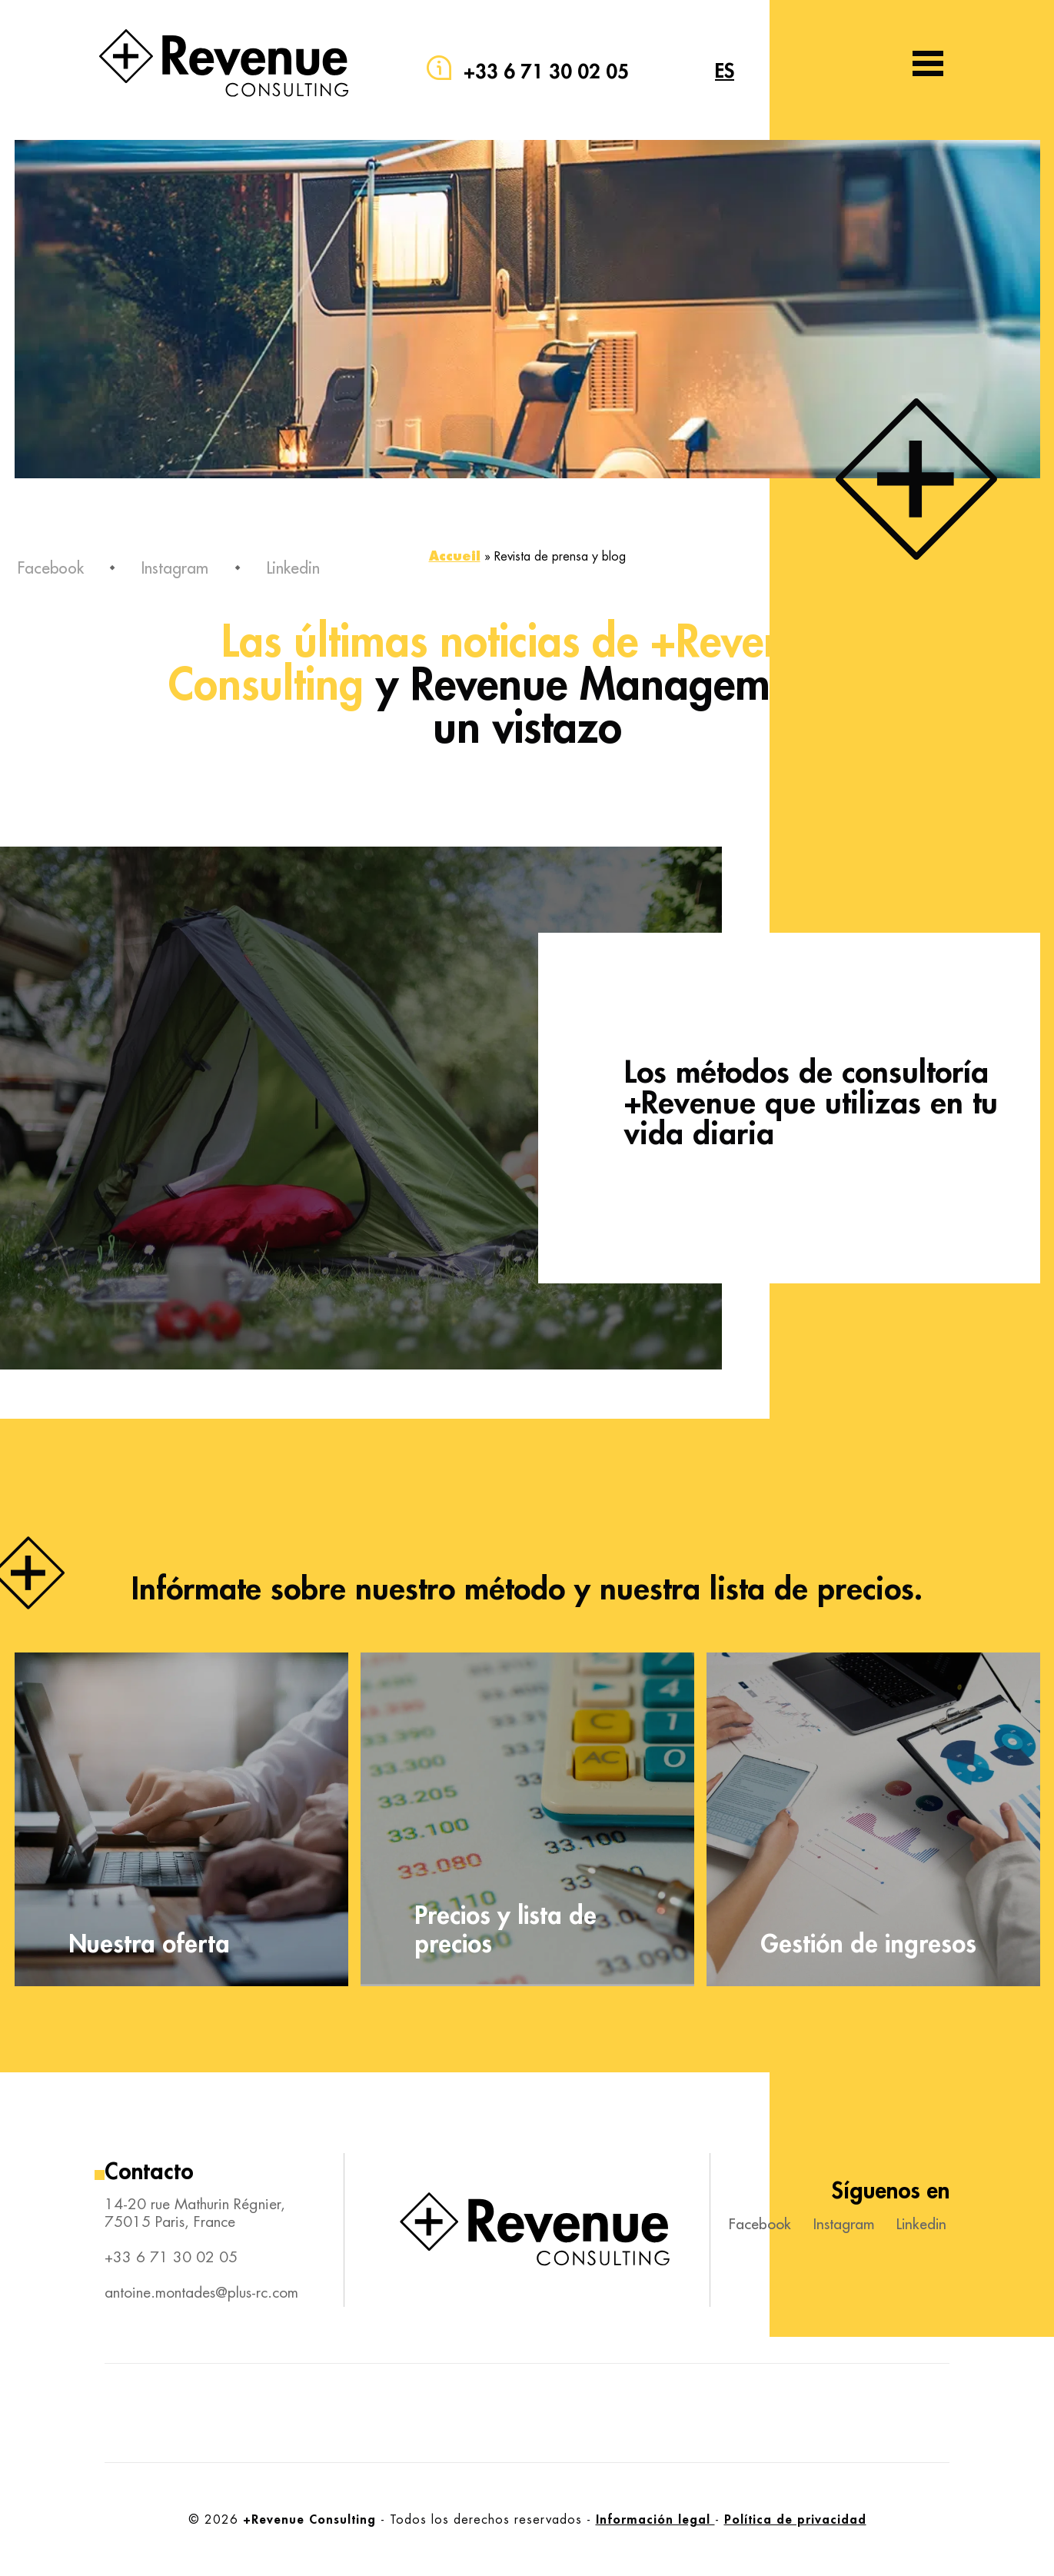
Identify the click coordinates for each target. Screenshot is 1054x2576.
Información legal (655, 2519)
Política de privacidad (795, 2519)
